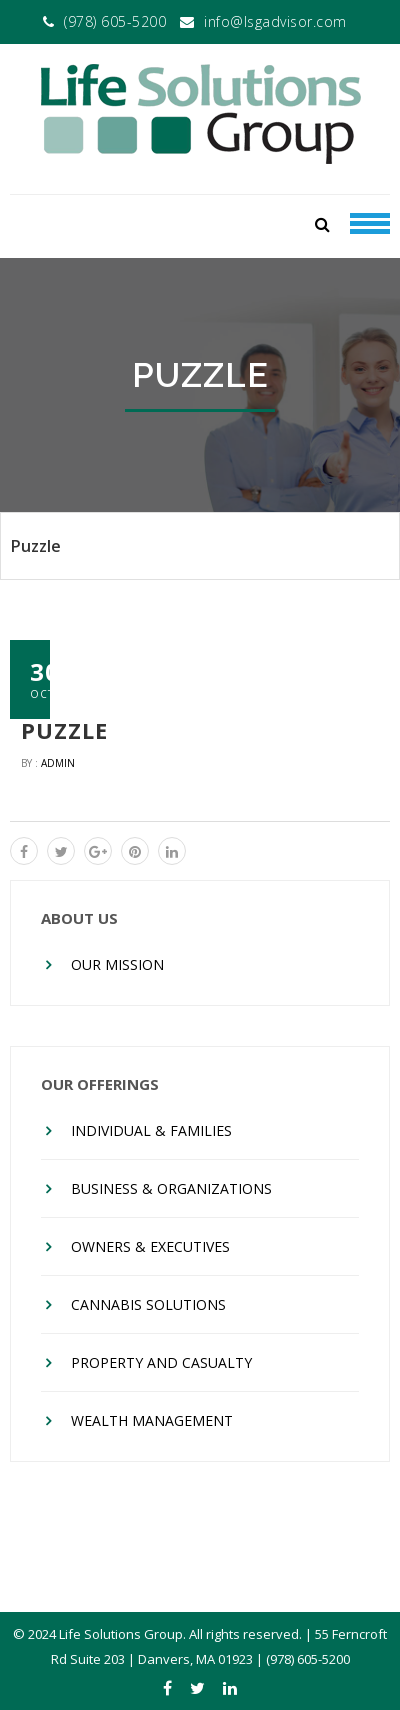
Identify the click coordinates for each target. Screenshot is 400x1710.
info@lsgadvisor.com (275, 21)
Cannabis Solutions (148, 1304)
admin (58, 763)
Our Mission (117, 964)
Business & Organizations (171, 1188)
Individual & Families (151, 1130)
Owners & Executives (150, 1246)
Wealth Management (152, 1420)
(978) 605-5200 (115, 21)
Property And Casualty (161, 1362)
